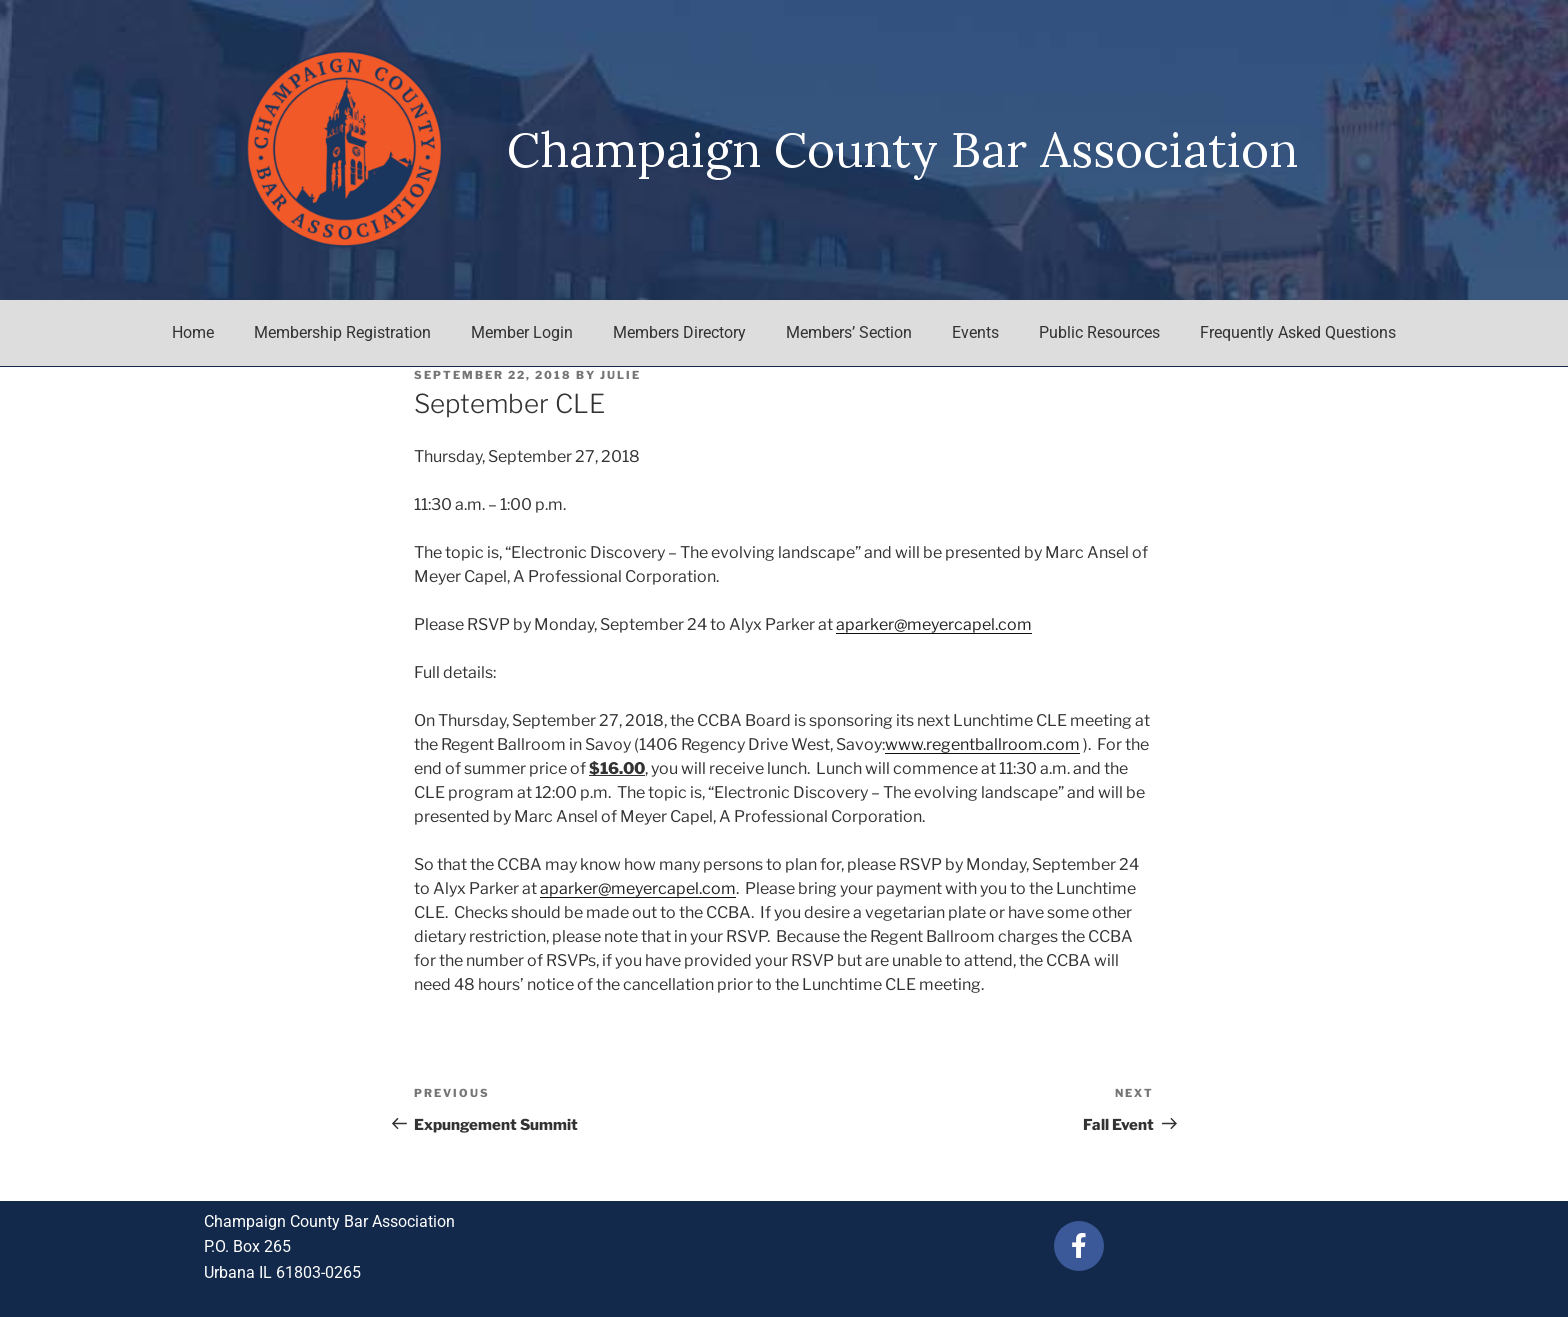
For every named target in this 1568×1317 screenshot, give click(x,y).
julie (620, 375)
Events (975, 332)
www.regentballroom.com (982, 744)
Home (193, 332)
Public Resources (1099, 332)
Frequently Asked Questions (1298, 332)
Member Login (522, 332)
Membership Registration (342, 332)
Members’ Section (849, 332)
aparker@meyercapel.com (934, 624)
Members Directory (679, 332)
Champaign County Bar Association (902, 149)
